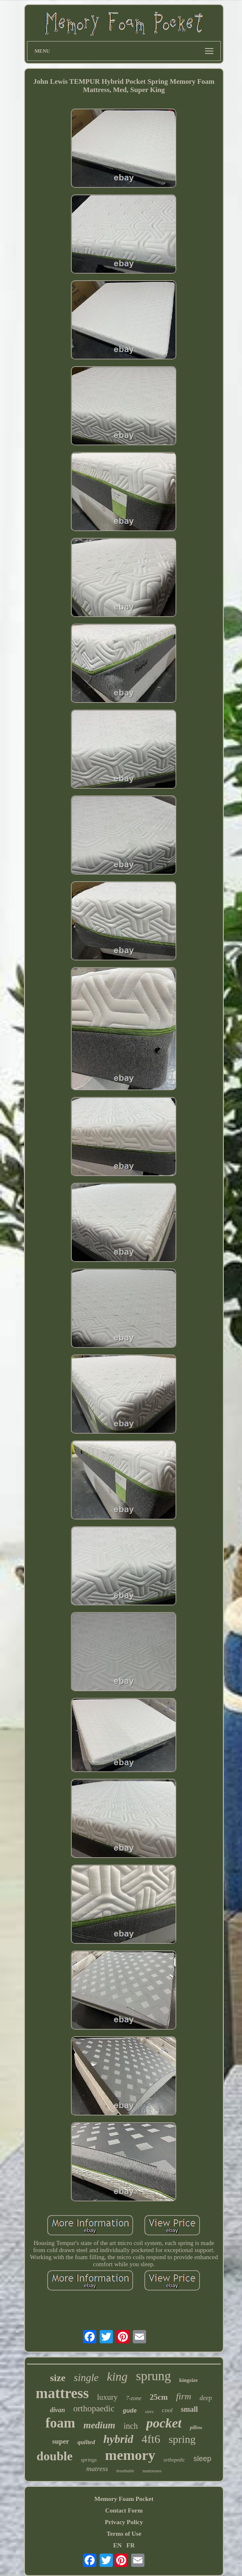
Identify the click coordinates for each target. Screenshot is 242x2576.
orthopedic (174, 2460)
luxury (107, 2397)
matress (97, 2469)
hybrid (118, 2439)
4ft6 (151, 2438)
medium (99, 2425)
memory (130, 2455)
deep (206, 2397)
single (86, 2377)
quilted (86, 2442)
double (55, 2456)
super (60, 2441)
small (189, 2409)
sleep (202, 2458)
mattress (62, 2393)
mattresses (151, 2470)
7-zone (133, 2398)
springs (89, 2460)
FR (131, 2545)
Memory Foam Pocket (123, 2499)
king (117, 2376)
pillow (196, 2427)
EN (117, 2545)
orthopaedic (94, 2408)
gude (130, 2410)
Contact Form (123, 2510)
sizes (149, 2411)
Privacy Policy (124, 2522)
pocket (163, 2422)
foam (60, 2422)
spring (182, 2439)
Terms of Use (124, 2533)
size (57, 2377)
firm (183, 2396)
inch (131, 2425)
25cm (159, 2397)
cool (167, 2410)
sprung (153, 2376)
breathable (125, 2471)
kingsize (188, 2380)
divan (57, 2409)
